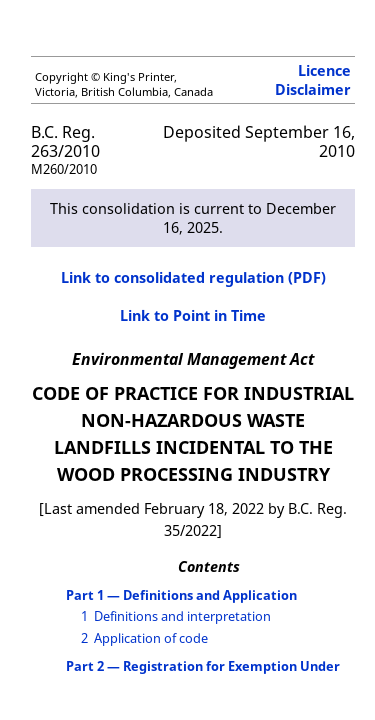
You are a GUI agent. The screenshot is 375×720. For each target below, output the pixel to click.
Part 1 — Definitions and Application (181, 595)
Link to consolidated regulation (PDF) (193, 277)
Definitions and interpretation (182, 616)
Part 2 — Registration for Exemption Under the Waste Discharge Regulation (203, 673)
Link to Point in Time (193, 315)
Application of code (151, 638)
